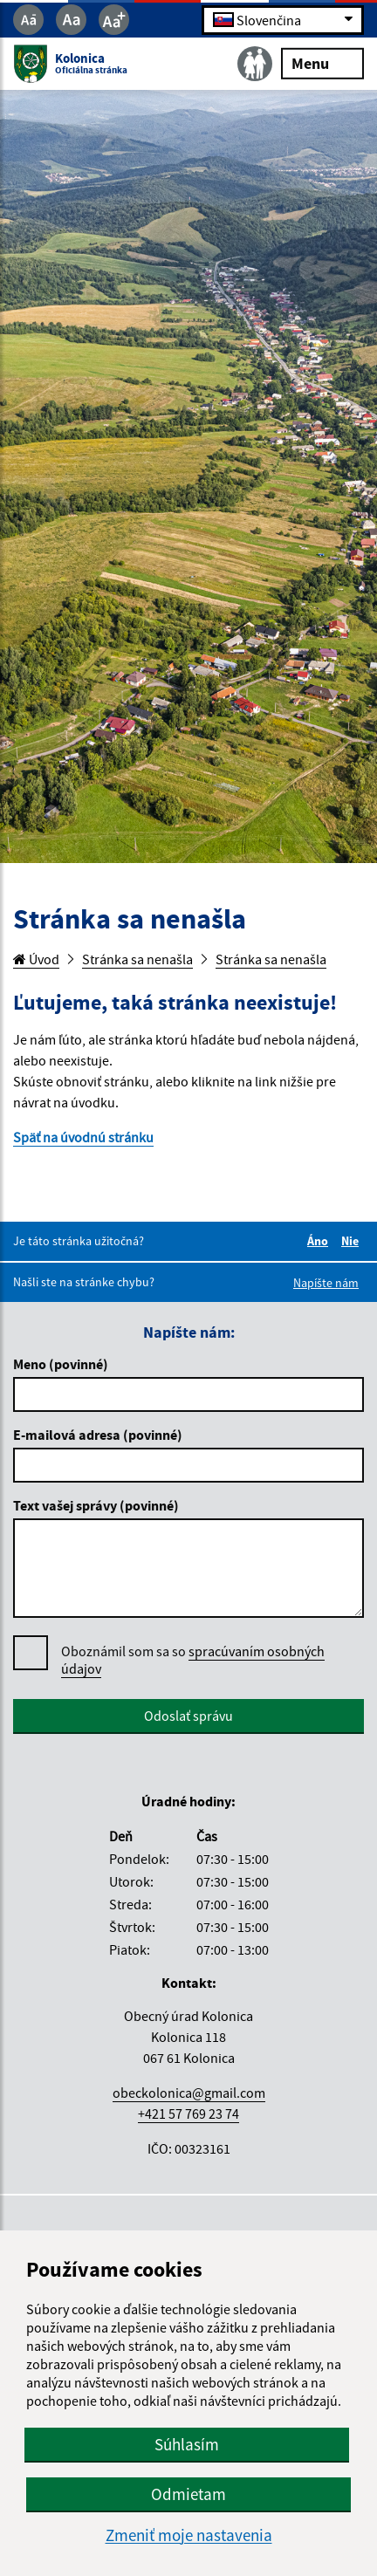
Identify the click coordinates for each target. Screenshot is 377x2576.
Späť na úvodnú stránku (83, 1137)
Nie (352, 1241)
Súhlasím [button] (186, 2444)
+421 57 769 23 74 (188, 2113)
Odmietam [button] (188, 2494)
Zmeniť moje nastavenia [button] (189, 2535)
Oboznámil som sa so (193, 1660)
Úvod (36, 959)
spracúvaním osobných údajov (193, 1659)
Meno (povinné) (60, 1364)
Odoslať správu (188, 1715)
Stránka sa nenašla (137, 959)
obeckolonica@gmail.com (189, 2092)
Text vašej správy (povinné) (96, 1505)
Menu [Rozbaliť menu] (322, 62)
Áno (320, 1241)
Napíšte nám (326, 1283)
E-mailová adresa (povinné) (97, 1434)
